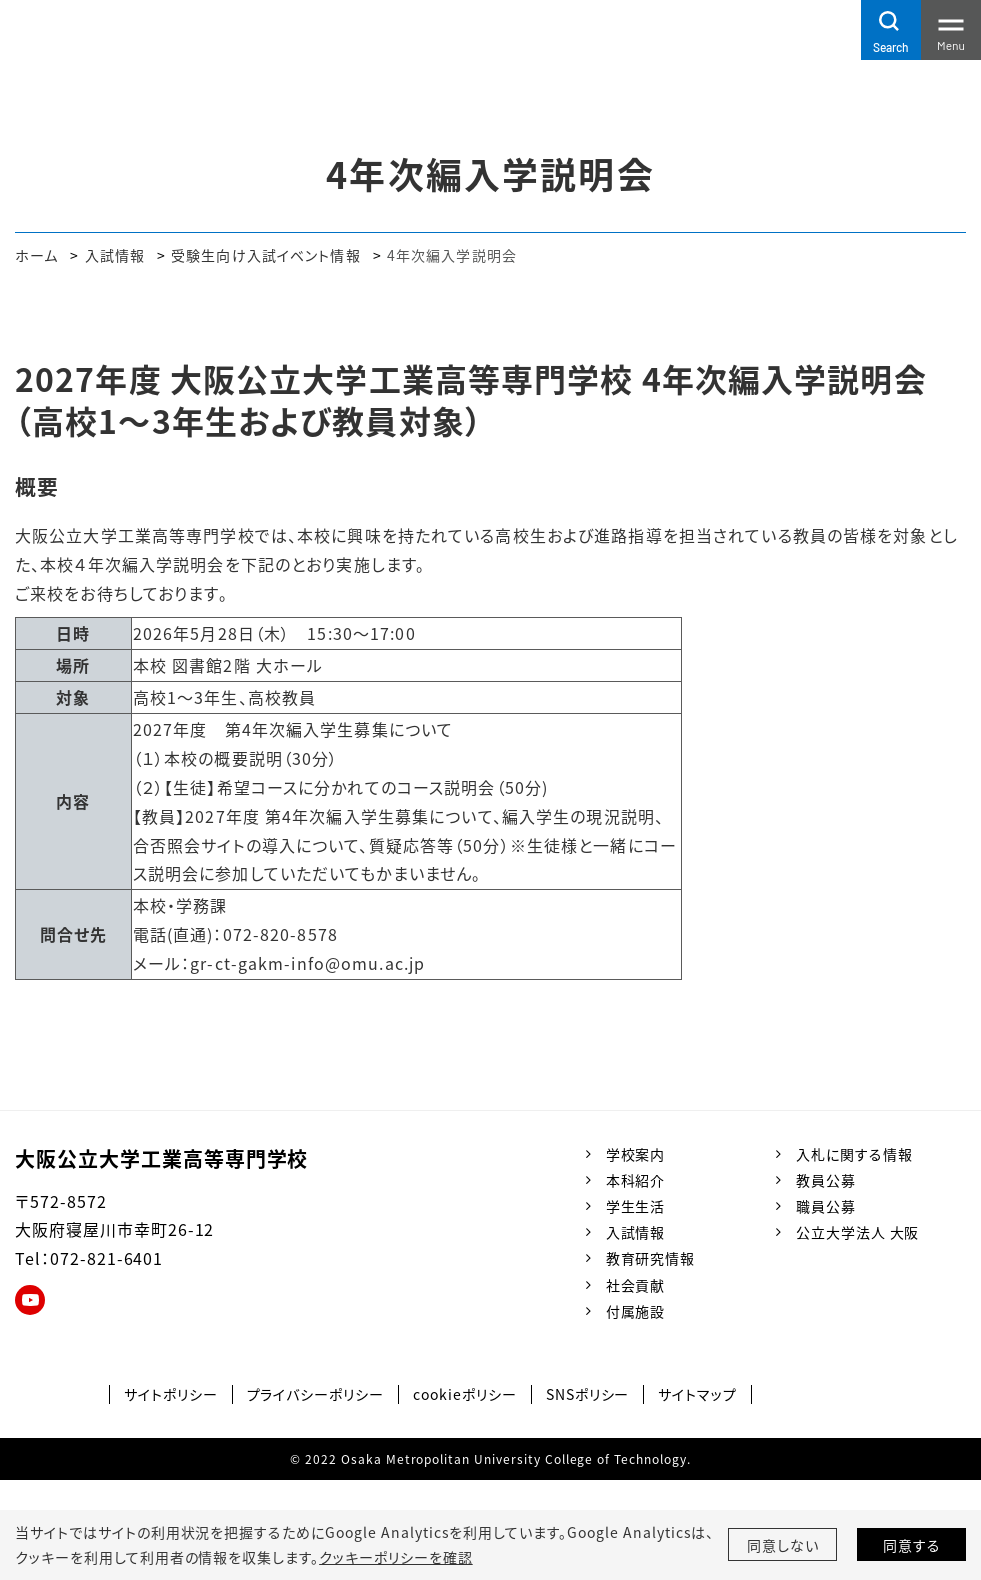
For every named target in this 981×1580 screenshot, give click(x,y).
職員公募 (826, 1206)
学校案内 (636, 1154)
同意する (912, 1545)
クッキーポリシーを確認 (396, 1557)
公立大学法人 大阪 (858, 1232)
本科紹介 (636, 1180)
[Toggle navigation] (951, 30)
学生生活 (636, 1206)
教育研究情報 (651, 1258)
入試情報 (115, 255)
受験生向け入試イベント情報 (266, 255)
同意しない (783, 1545)
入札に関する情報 (854, 1154)
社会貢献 (636, 1285)
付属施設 (636, 1311)
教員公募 (826, 1180)
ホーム (36, 255)
